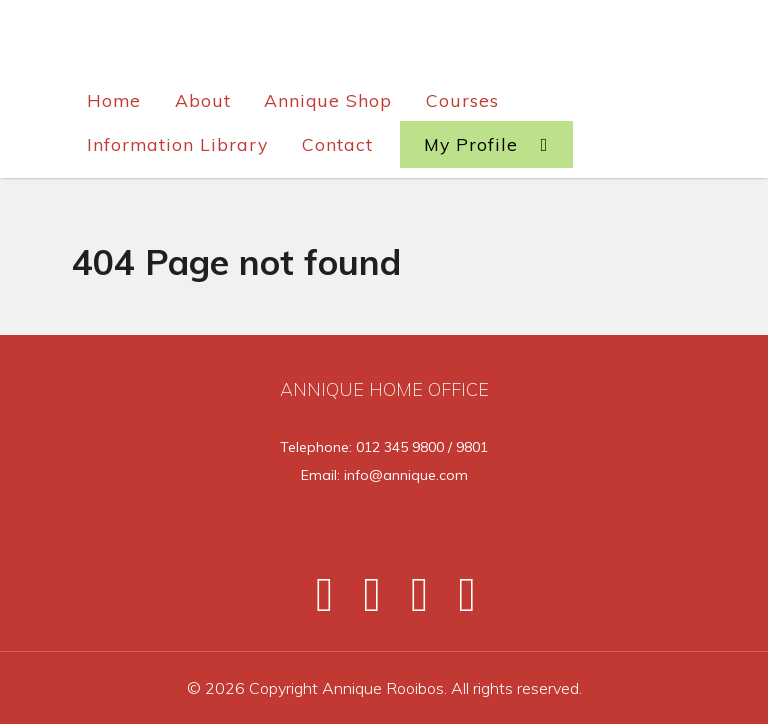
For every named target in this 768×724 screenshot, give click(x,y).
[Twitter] (363, 602)
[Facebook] (316, 602)
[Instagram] (411, 602)
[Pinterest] (456, 602)
